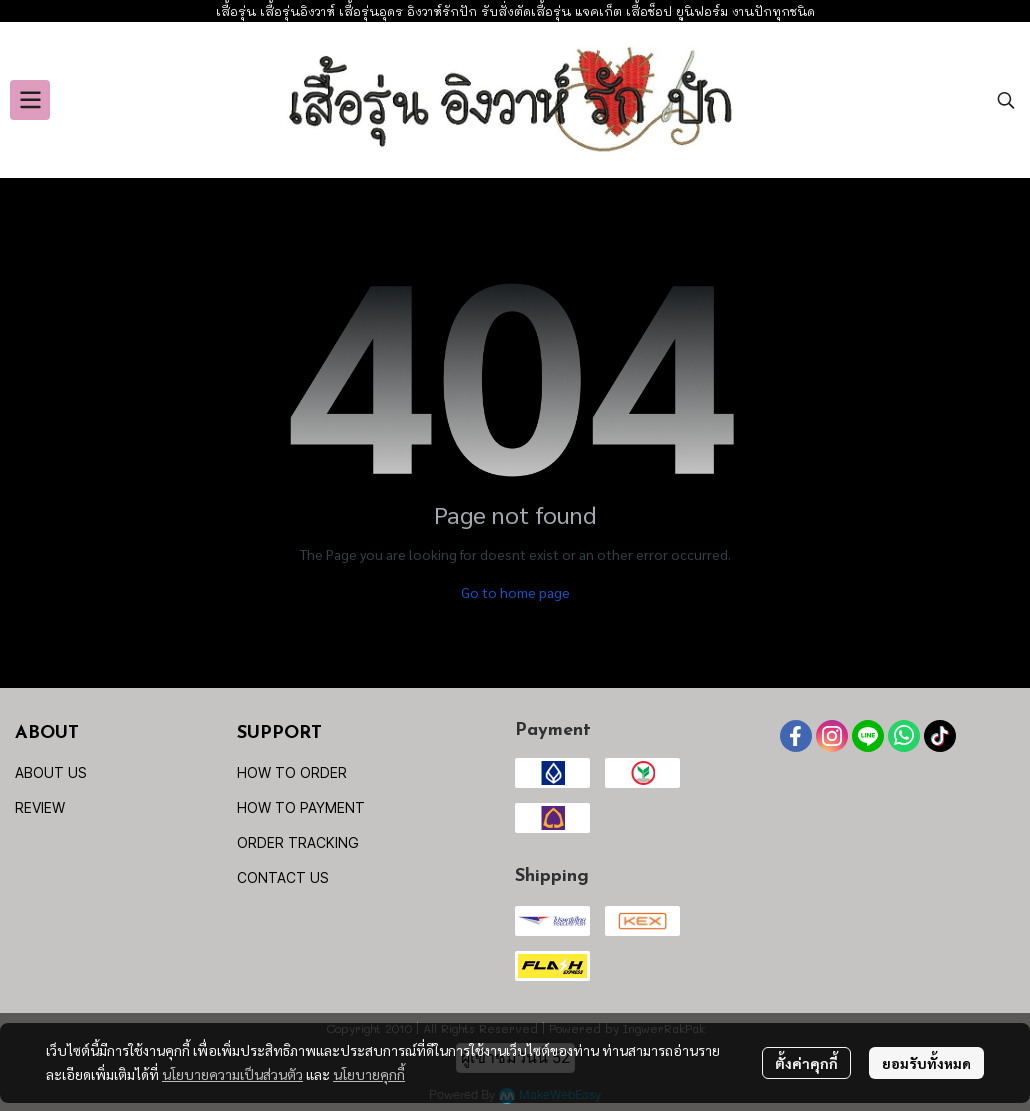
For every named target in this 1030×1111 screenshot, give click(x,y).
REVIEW (40, 807)
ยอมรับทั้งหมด (926, 1063)
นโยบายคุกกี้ (369, 1074)
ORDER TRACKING (298, 842)
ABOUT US (51, 772)
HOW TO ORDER (292, 772)
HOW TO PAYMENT (301, 807)
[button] (1006, 100)
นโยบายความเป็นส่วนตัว (232, 1074)
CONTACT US (283, 877)
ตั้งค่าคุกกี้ (806, 1063)
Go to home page (515, 592)
